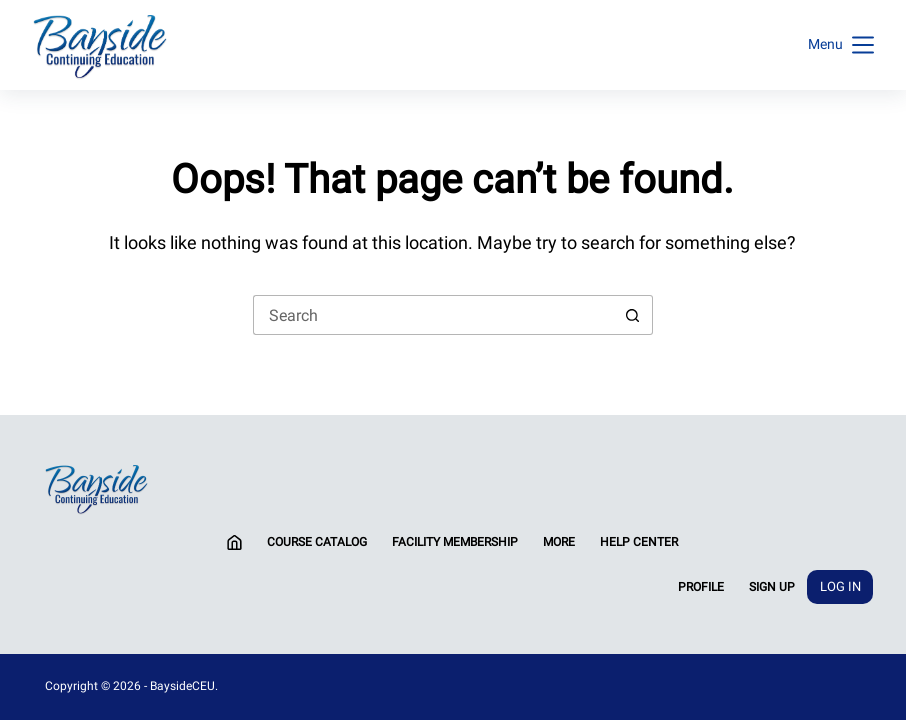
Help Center (639, 542)
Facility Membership (455, 542)
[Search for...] (433, 315)
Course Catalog (317, 542)
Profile (701, 587)
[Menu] (841, 45)
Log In (840, 586)
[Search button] (633, 315)
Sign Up (772, 587)
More (559, 542)
